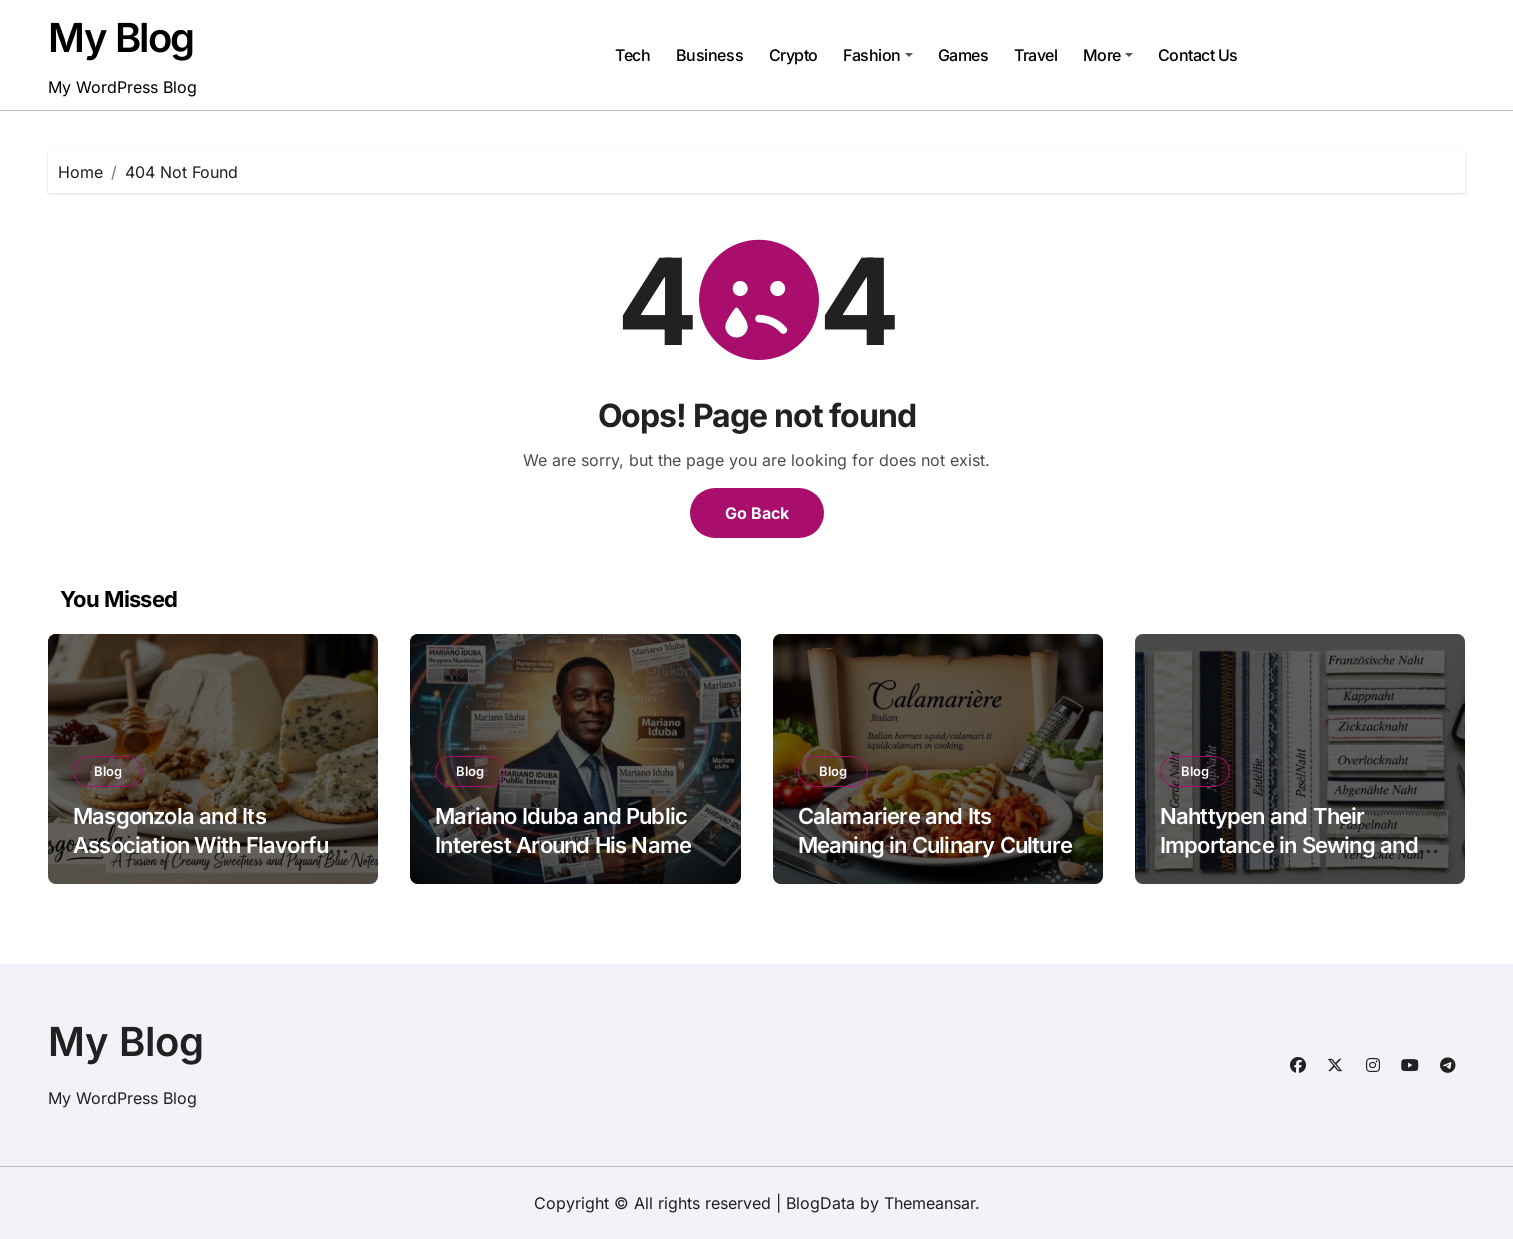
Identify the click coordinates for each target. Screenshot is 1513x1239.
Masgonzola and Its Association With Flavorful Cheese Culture (203, 844)
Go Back (757, 513)
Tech (632, 55)
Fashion (878, 55)
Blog (108, 771)
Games (963, 55)
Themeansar (929, 1203)
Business (709, 55)
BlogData (820, 1203)
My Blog (121, 37)
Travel (1035, 55)
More (1108, 55)
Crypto (793, 55)
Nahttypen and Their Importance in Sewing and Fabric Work (1289, 844)
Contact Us (1198, 55)
